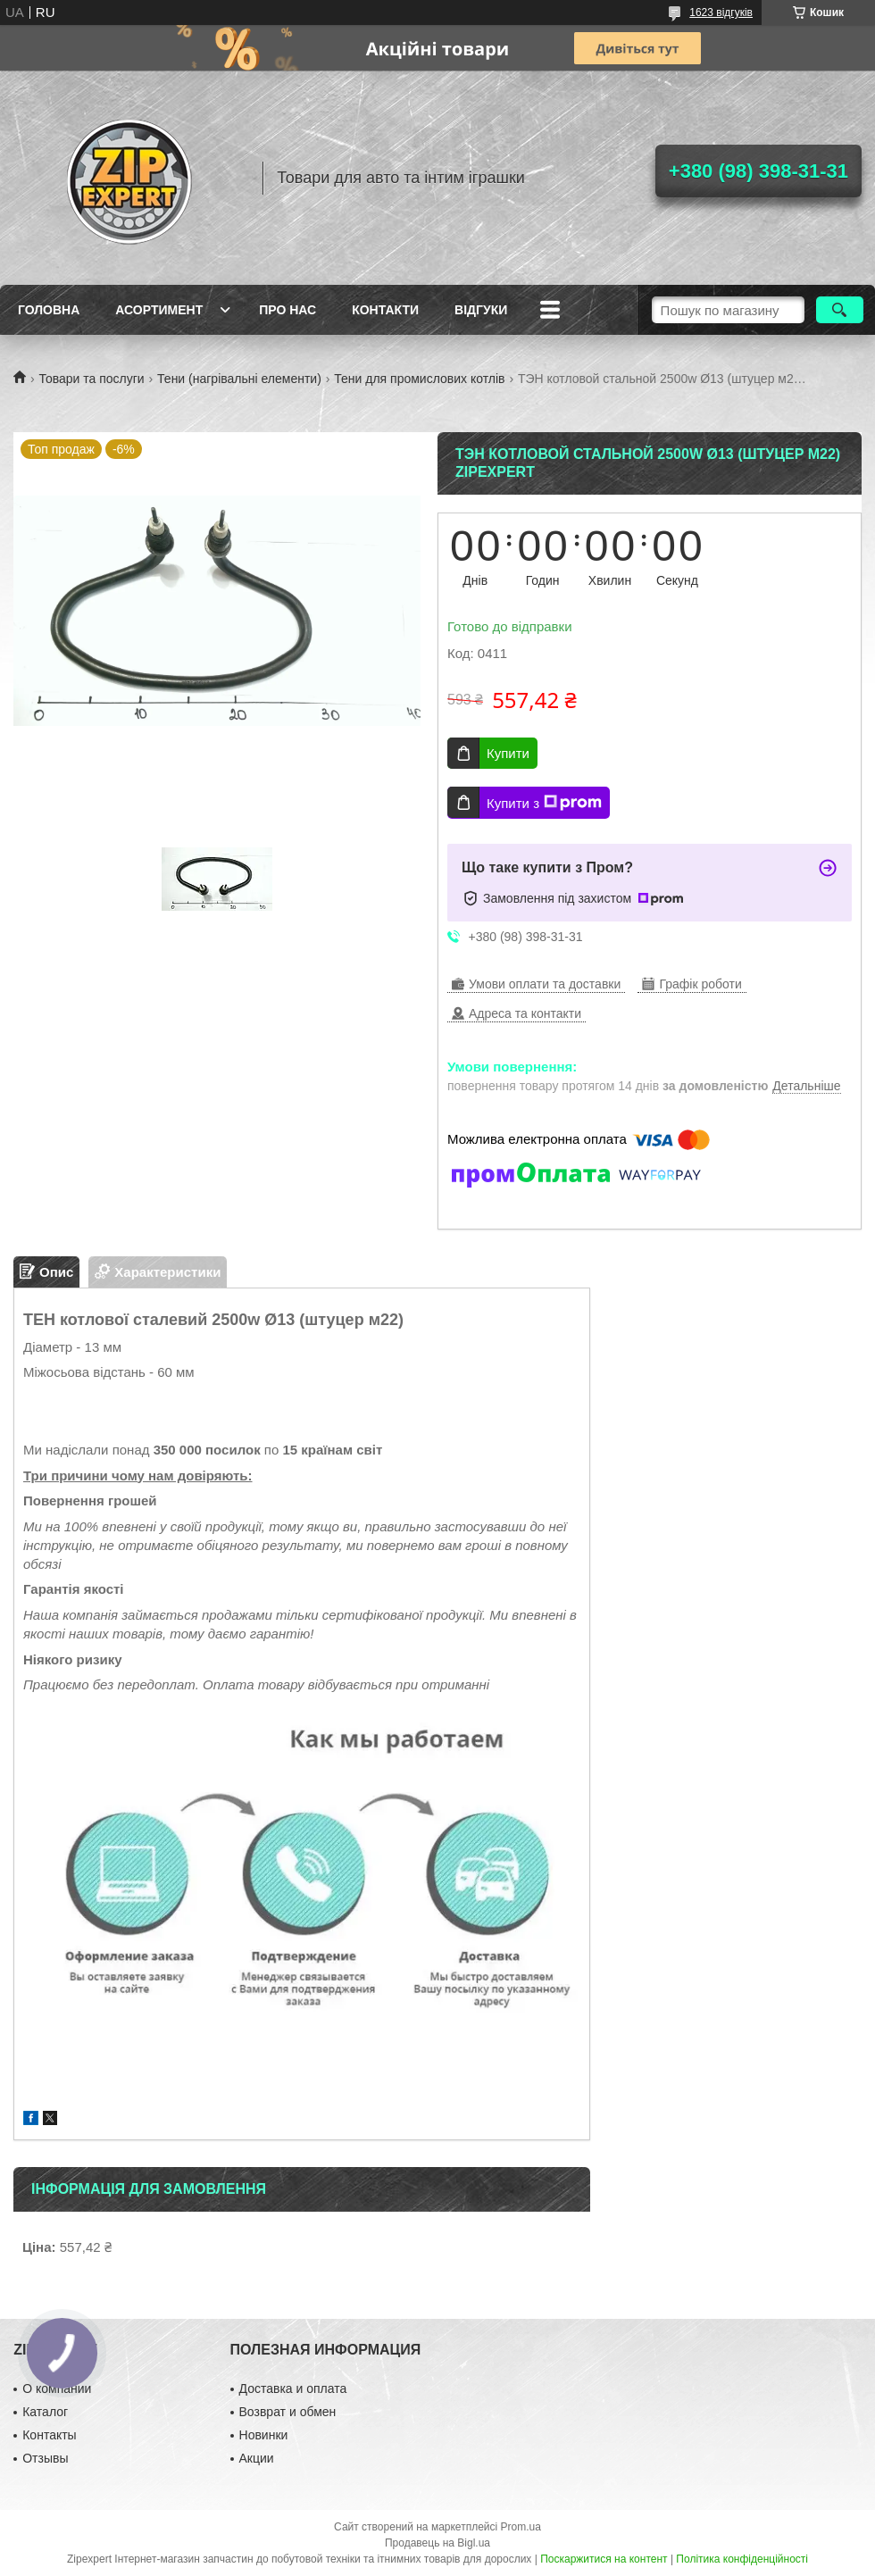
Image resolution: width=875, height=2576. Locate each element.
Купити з (544, 803)
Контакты (49, 2435)
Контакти (385, 310)
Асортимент (159, 310)
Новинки (263, 2435)
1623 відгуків (721, 12)
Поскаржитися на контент (603, 2559)
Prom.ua (521, 2527)
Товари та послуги (91, 378)
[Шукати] (839, 309)
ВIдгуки (480, 310)
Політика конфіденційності (742, 2559)
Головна (48, 310)
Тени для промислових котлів (419, 378)
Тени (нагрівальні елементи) (239, 378)
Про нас (287, 310)
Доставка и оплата (293, 2388)
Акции (256, 2458)
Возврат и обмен (288, 2412)
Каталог (45, 2412)
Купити (508, 753)
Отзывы (45, 2458)
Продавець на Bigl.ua (437, 2543)
